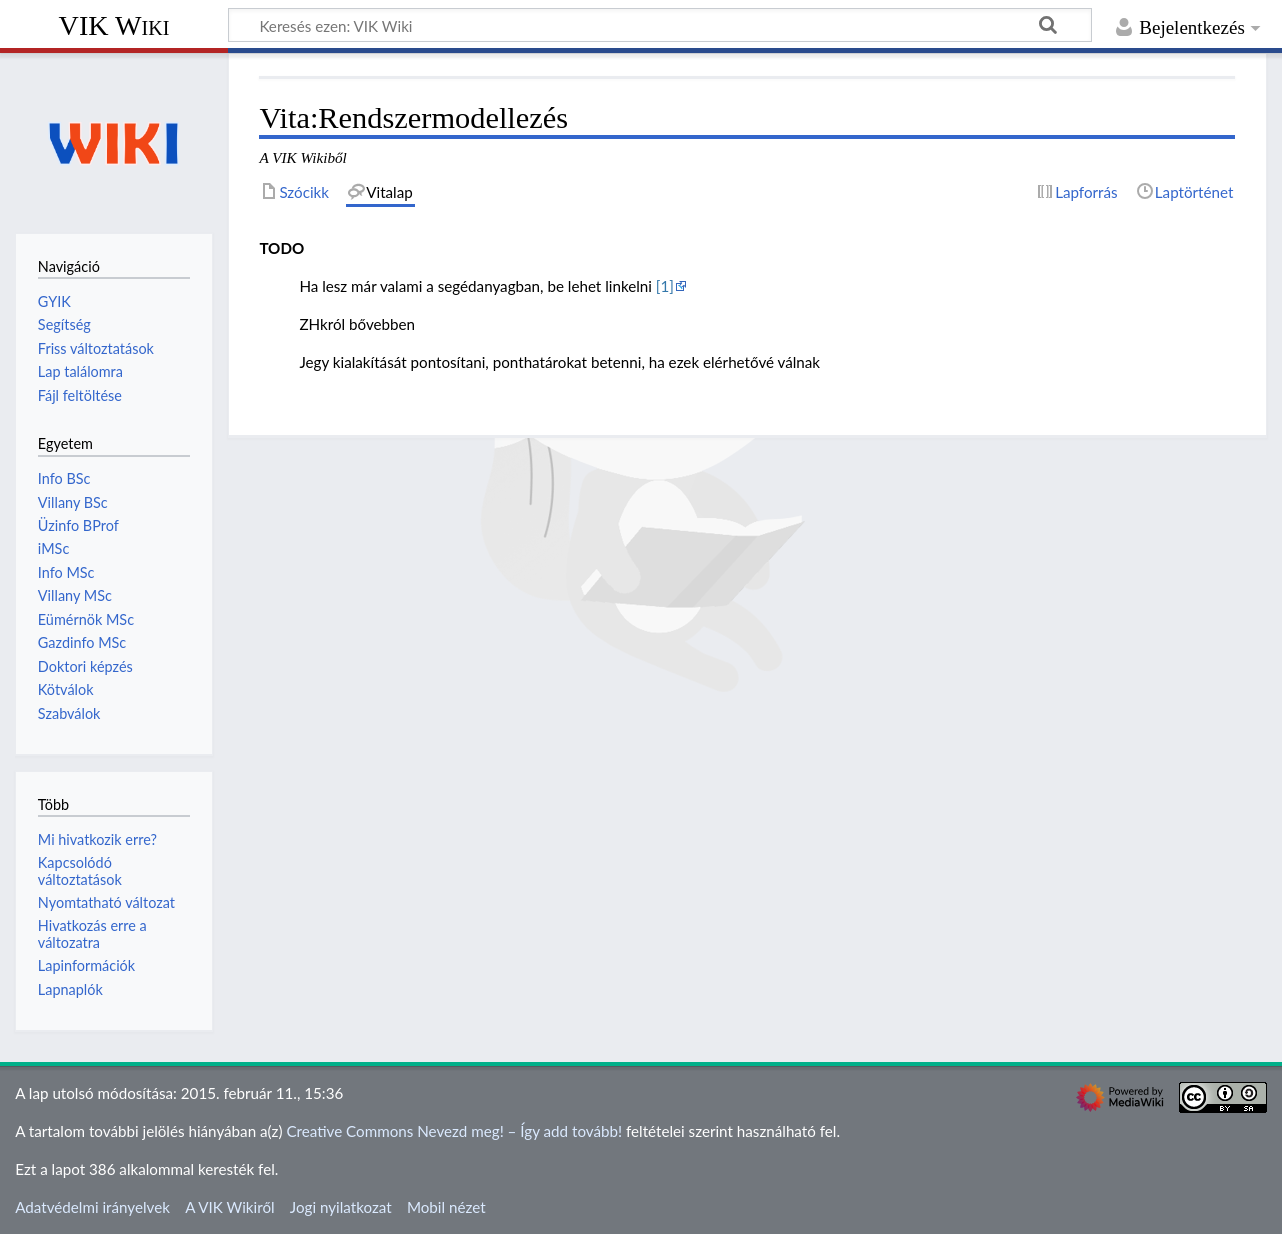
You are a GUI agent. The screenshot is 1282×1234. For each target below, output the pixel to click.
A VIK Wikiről (229, 1207)
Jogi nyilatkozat (341, 1207)
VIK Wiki (114, 25)
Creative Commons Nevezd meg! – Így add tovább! (454, 1131)
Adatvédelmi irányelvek (92, 1207)
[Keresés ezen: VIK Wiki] (660, 25)
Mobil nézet (446, 1207)
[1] (665, 286)
